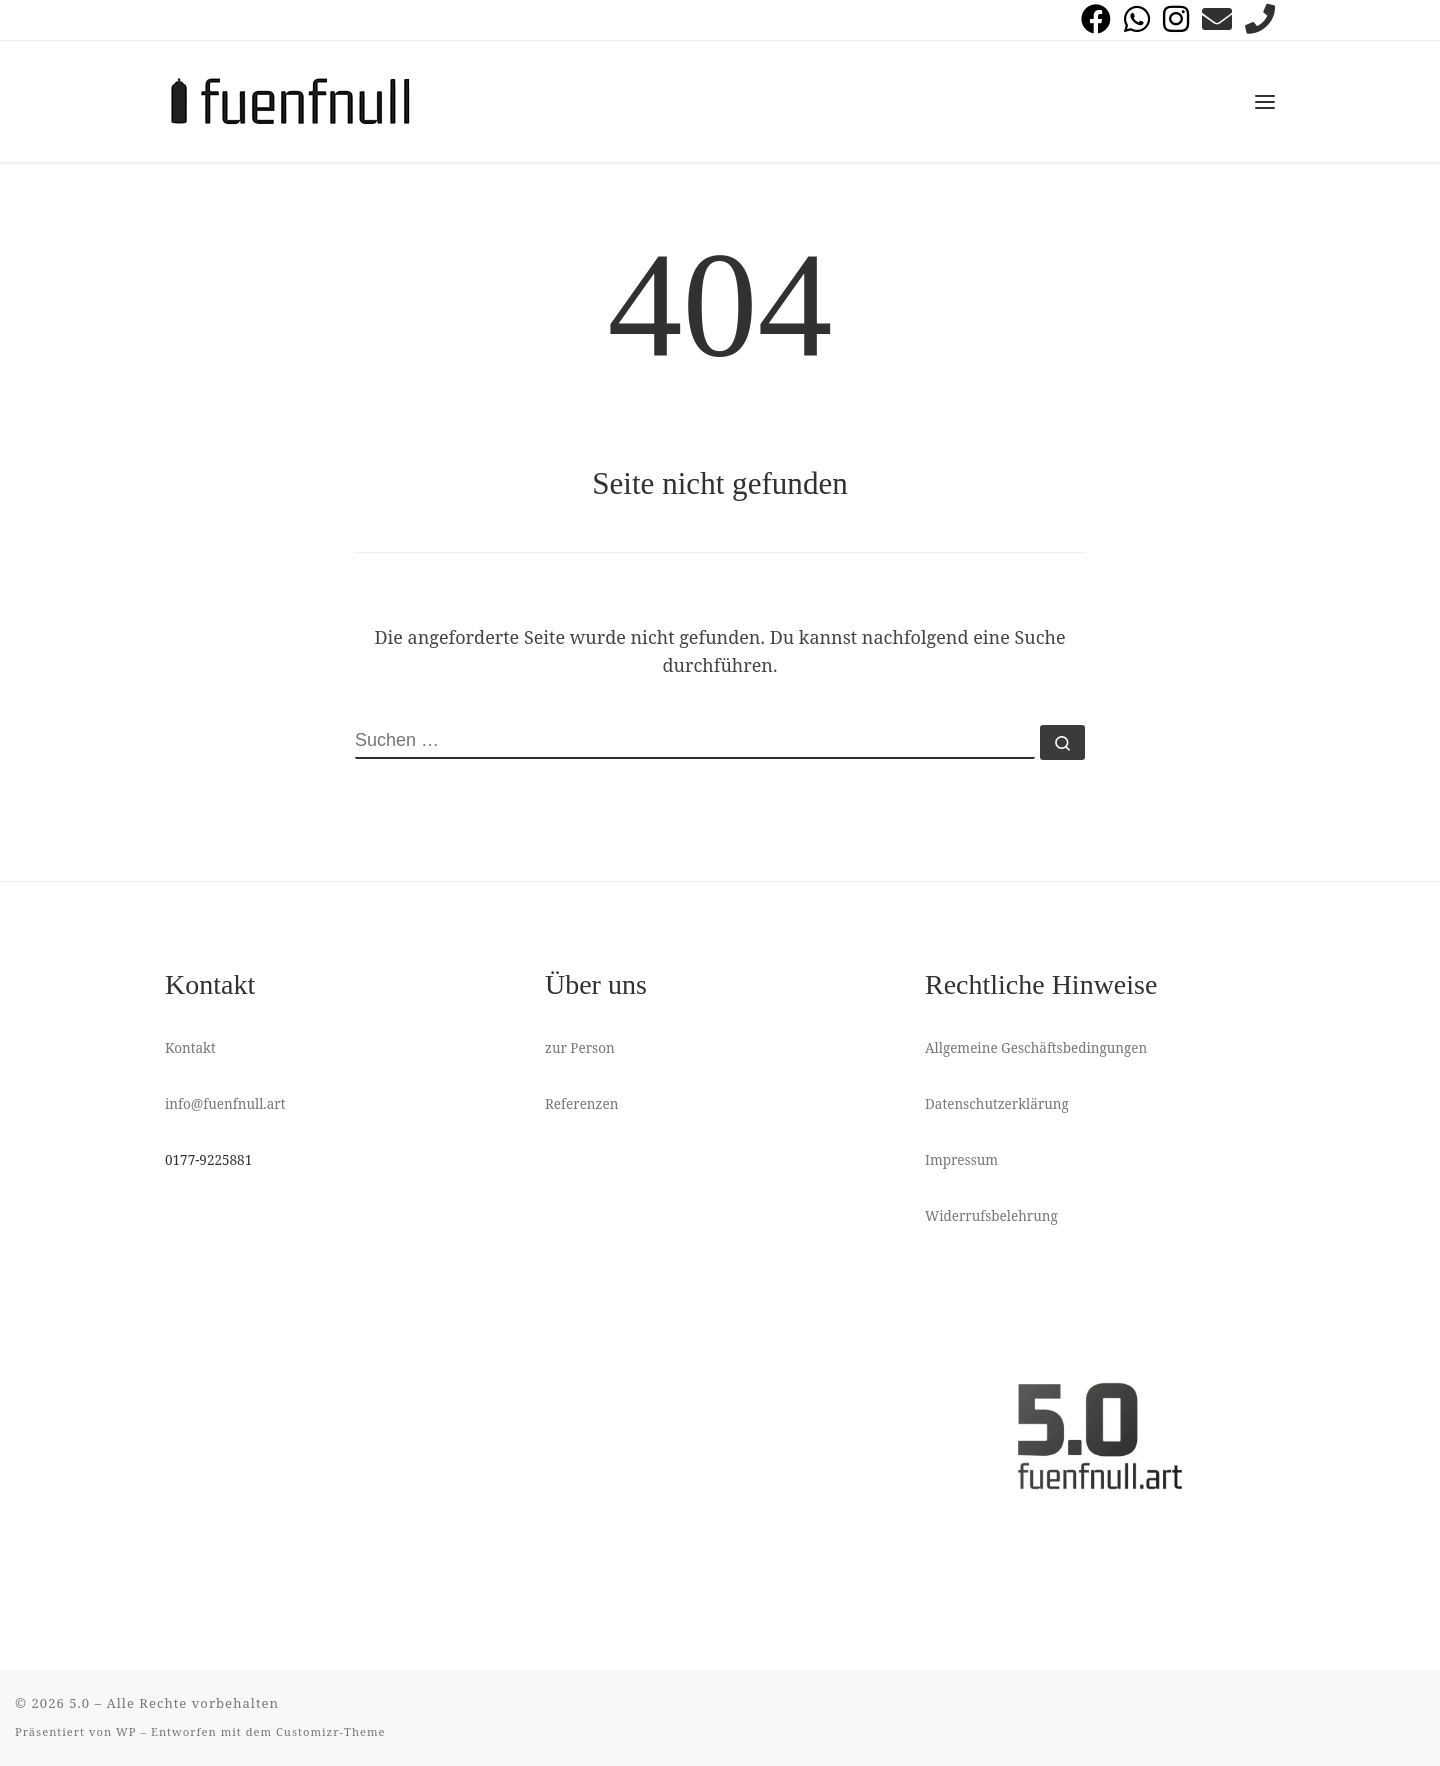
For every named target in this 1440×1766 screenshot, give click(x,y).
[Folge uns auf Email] (1217, 19)
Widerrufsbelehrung (991, 1216)
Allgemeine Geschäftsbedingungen (1036, 1048)
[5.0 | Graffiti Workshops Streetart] (290, 98)
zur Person (580, 1048)
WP (126, 1731)
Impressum (961, 1160)
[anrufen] (1260, 19)
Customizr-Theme (331, 1731)
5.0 (79, 1703)
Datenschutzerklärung (997, 1104)
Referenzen (581, 1104)
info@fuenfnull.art (225, 1104)
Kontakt (190, 1048)
